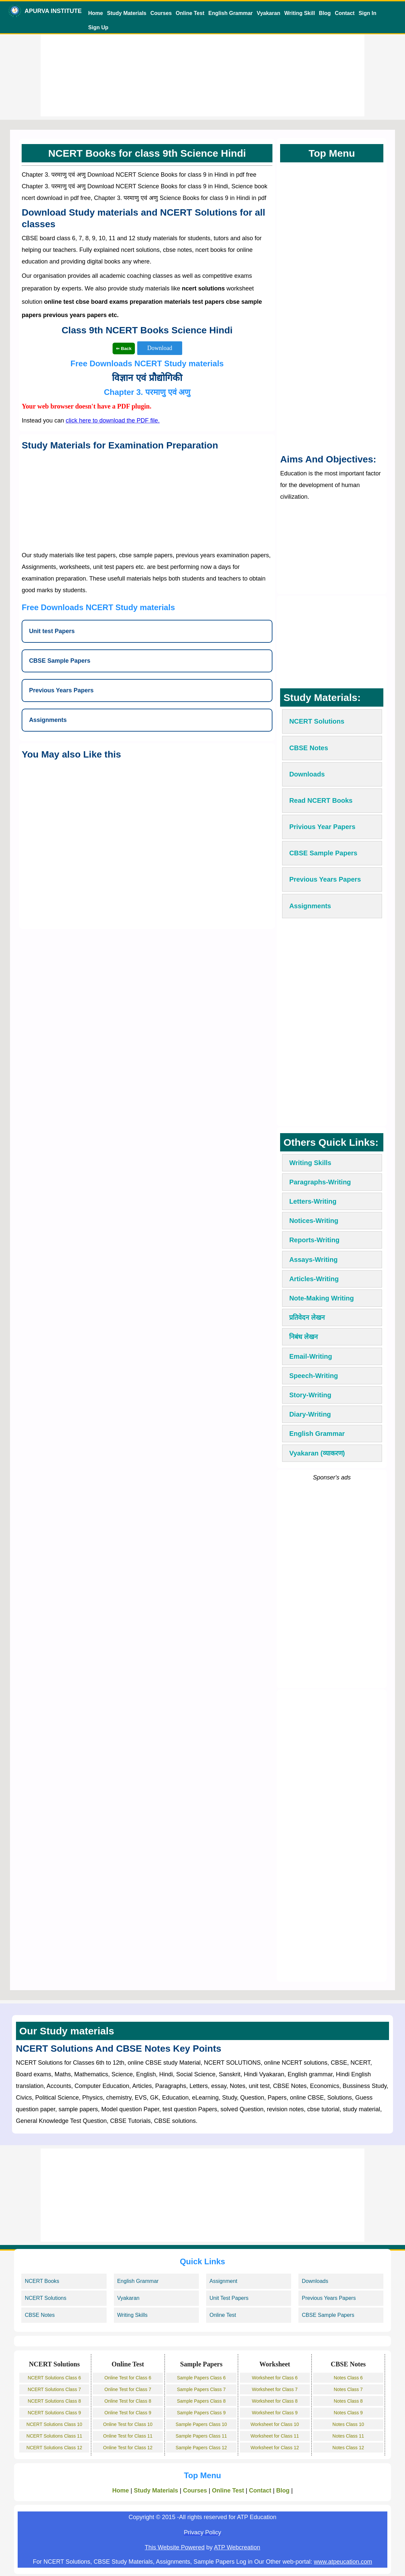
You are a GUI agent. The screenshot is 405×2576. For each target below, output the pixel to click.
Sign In (367, 13)
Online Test (190, 13)
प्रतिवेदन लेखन (307, 1317)
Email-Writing (310, 1356)
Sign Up (98, 27)
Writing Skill (299, 13)
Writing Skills (310, 1162)
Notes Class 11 (348, 2436)
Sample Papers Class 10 (201, 2424)
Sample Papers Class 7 (201, 2389)
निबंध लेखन (303, 1336)
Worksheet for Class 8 (274, 2401)
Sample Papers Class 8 (201, 2401)
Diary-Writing (310, 1414)
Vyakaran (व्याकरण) (317, 1453)
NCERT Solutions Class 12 (54, 2447)
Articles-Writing (314, 1279)
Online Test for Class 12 (128, 2447)
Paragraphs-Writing (320, 1182)
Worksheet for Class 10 (274, 2424)
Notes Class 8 (348, 2401)
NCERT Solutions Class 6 (54, 2377)
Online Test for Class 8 (127, 2401)
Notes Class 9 (348, 2412)
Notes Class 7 (348, 2389)
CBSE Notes (40, 2315)
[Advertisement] (202, 69)
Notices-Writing (313, 1220)
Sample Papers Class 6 (201, 2377)
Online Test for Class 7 (127, 2389)
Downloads (315, 2281)
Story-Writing (310, 1395)
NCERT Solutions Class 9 (54, 2412)
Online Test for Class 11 (128, 2436)
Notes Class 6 (348, 2377)
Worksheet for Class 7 (274, 2389)
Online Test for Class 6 (127, 2377)
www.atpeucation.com (343, 2561)
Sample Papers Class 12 (201, 2447)
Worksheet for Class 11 (274, 2436)
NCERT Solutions (45, 2298)
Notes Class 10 (348, 2424)
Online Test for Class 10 (128, 2424)
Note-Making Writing (321, 1298)
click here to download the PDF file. (113, 420)
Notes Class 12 (348, 2447)
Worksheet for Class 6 (274, 2377)
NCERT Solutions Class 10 (54, 2424)
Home (95, 13)
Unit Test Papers (228, 2298)
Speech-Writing (313, 1375)
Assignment (223, 2281)
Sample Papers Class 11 (201, 2436)
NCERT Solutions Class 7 (54, 2389)
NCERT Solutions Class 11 (54, 2436)
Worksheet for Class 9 (274, 2412)
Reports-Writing (314, 1240)
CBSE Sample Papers (328, 2315)
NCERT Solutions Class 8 (54, 2401)
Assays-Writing (313, 1259)
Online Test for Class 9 (127, 2412)
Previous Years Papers (329, 2298)
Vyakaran (268, 13)
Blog (325, 13)
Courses (161, 13)
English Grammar (230, 13)
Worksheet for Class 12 (274, 2447)
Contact (345, 13)
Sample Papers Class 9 (201, 2412)
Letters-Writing (312, 1201)
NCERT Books (42, 2281)
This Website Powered (175, 2547)
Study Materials (126, 13)
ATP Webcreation (237, 2547)
